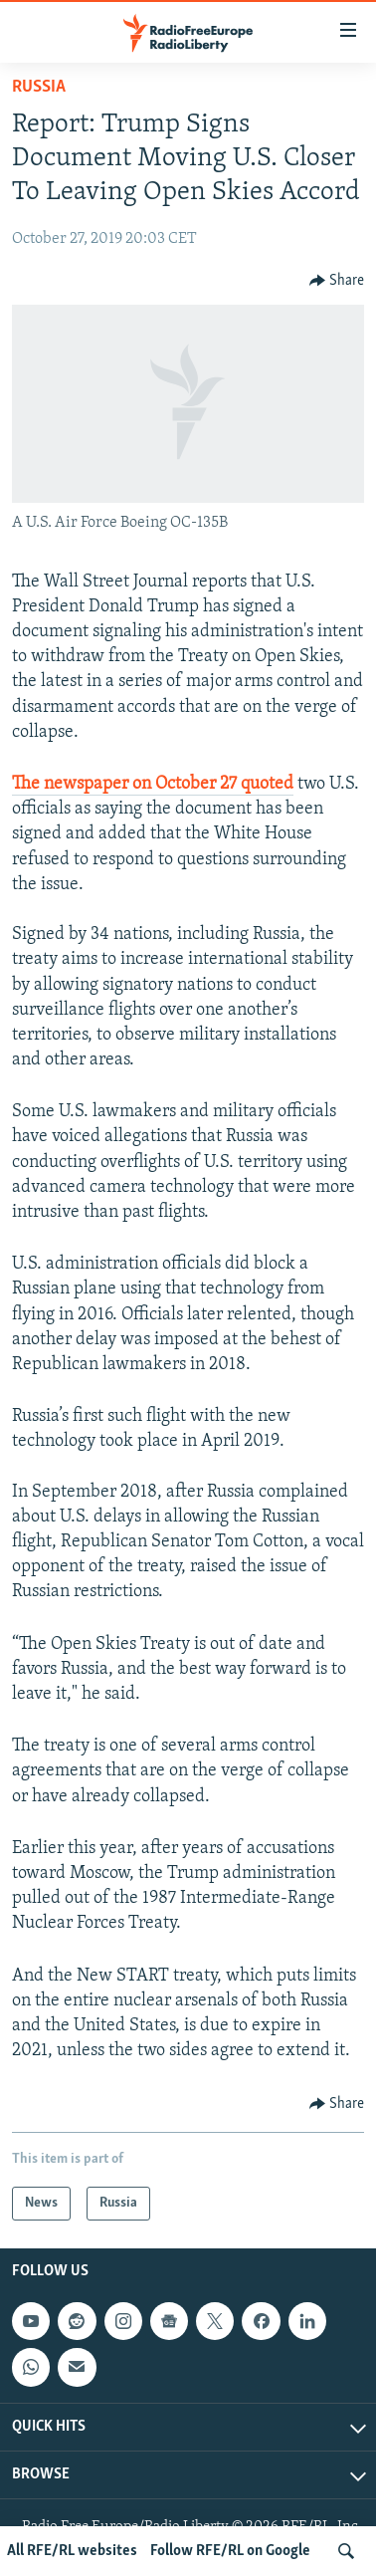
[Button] (337, 281)
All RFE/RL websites (72, 2551)
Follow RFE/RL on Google (230, 2551)
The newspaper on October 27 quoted (152, 784)
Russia (39, 87)
